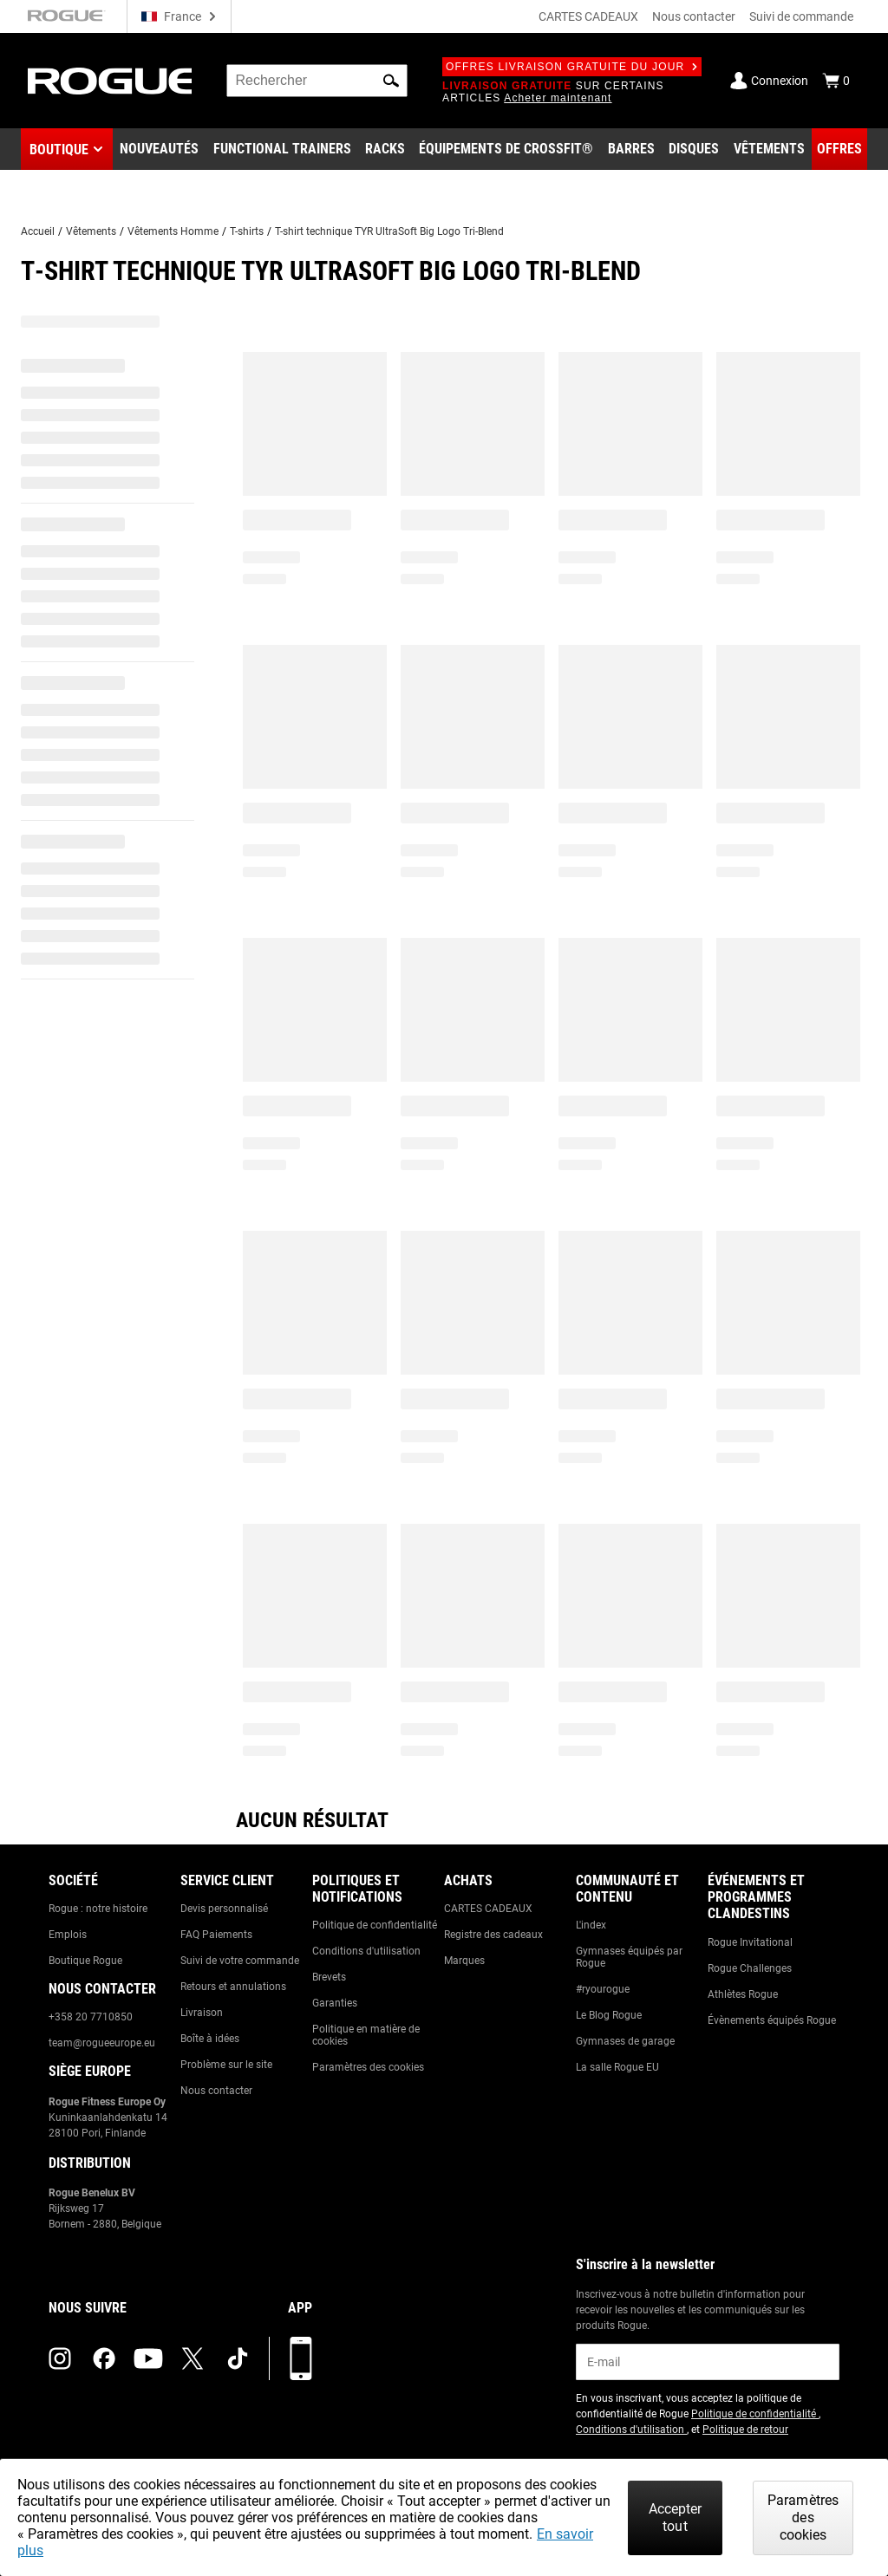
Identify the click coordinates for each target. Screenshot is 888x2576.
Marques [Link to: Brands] (464, 1961)
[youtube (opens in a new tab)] (148, 2358)
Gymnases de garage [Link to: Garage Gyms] (625, 2041)
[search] (317, 80)
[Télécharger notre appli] (301, 2358)
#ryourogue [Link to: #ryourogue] (603, 1989)
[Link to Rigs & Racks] (385, 149)
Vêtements (91, 231)
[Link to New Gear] (159, 149)
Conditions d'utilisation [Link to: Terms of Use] (366, 1951)
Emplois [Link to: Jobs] (68, 1935)
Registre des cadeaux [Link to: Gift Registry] (493, 1935)
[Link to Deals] (839, 149)
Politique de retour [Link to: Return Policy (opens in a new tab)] (745, 2429)
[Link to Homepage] (110, 81)
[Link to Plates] (693, 149)
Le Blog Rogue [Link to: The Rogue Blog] (609, 2015)
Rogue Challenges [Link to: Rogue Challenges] (750, 1968)
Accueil (38, 231)
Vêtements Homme (173, 231)
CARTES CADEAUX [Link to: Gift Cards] (488, 1909)
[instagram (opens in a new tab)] (60, 2358)
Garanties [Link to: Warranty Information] (334, 2003)
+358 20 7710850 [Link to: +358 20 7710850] (91, 2017)
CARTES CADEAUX (588, 16)
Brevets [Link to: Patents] (329, 1977)
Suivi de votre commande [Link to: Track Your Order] (239, 1961)
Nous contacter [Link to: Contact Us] (216, 2091)
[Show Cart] (836, 80)
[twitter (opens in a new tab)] (192, 2358)
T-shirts (247, 231)
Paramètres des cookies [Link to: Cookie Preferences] (368, 2067)
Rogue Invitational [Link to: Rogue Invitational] (750, 1942)
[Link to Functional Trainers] (282, 149)
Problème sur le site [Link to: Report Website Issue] (226, 2065)
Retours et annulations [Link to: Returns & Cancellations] (233, 1987)
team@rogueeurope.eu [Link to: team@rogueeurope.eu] (102, 2043)
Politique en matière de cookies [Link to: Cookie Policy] (366, 2035)
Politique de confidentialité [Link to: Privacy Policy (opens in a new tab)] (755, 2414)
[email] (707, 2362)
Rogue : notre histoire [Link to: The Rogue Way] (98, 1909)
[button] (391, 80)
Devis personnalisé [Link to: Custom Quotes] (224, 1909)
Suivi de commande (801, 16)
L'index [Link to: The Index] (591, 1925)
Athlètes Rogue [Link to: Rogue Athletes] (743, 1994)
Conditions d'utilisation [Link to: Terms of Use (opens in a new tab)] (631, 2429)
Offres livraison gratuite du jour (572, 67)
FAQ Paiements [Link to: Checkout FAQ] (216, 1935)
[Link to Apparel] (769, 149)
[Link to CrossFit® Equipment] (506, 149)
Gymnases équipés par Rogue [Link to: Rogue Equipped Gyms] (629, 1957)
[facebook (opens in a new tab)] (104, 2358)
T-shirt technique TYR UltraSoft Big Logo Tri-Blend (389, 231)
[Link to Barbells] (631, 149)
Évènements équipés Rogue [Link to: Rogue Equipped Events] (772, 2020)
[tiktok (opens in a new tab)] (237, 2358)
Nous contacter (693, 16)
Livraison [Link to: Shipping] (201, 2013)
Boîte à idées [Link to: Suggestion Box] (209, 2039)
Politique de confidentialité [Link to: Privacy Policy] (374, 1925)
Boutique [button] (58, 149)
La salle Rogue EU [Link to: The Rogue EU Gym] (617, 2067)
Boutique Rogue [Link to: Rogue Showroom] (85, 1961)
